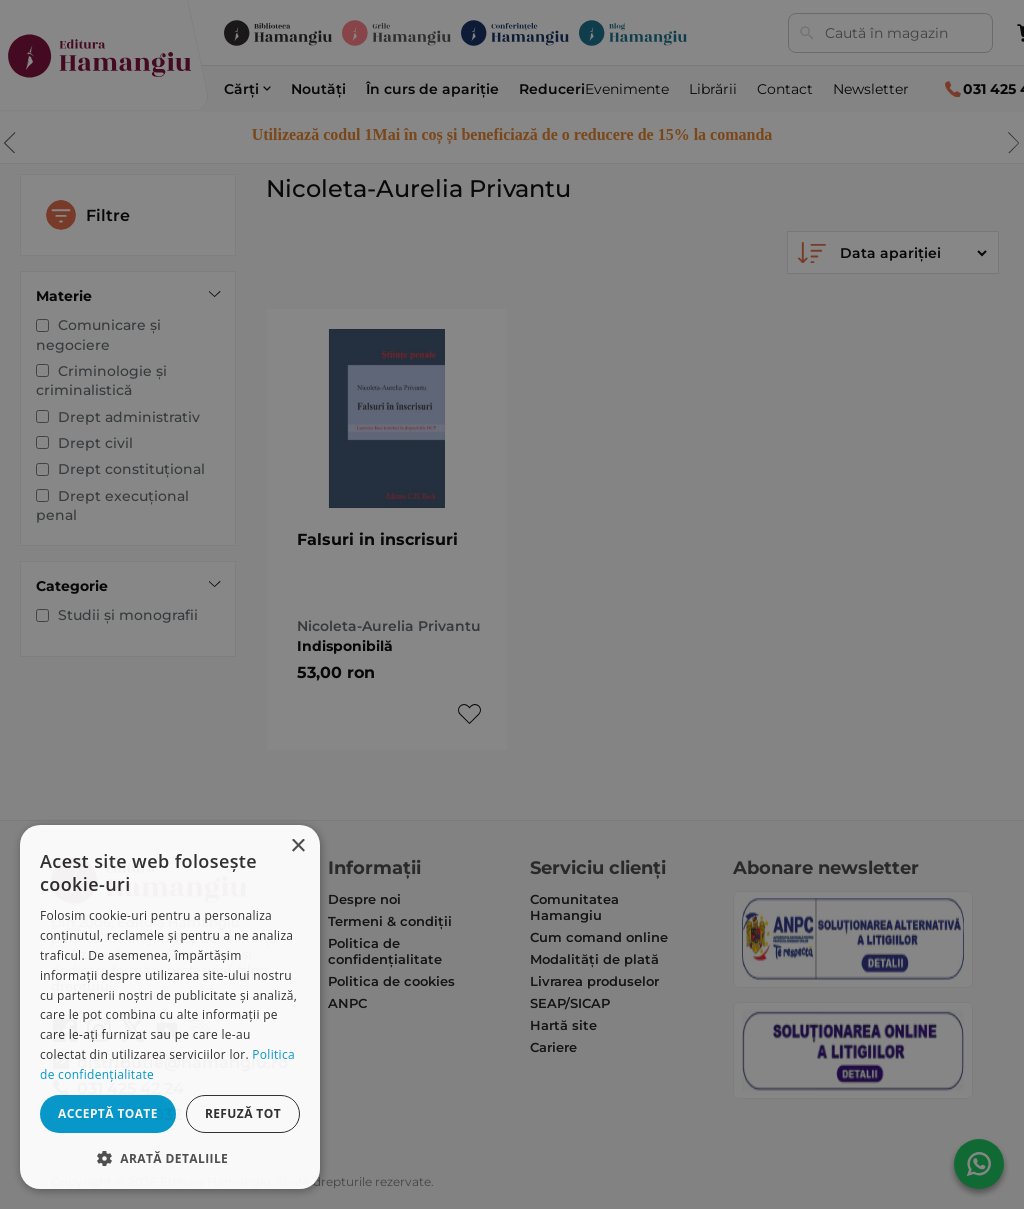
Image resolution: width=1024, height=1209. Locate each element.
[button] (170, 1157)
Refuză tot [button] (243, 1113)
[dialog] (170, 1007)
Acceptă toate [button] (108, 1113)
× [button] (297, 846)
